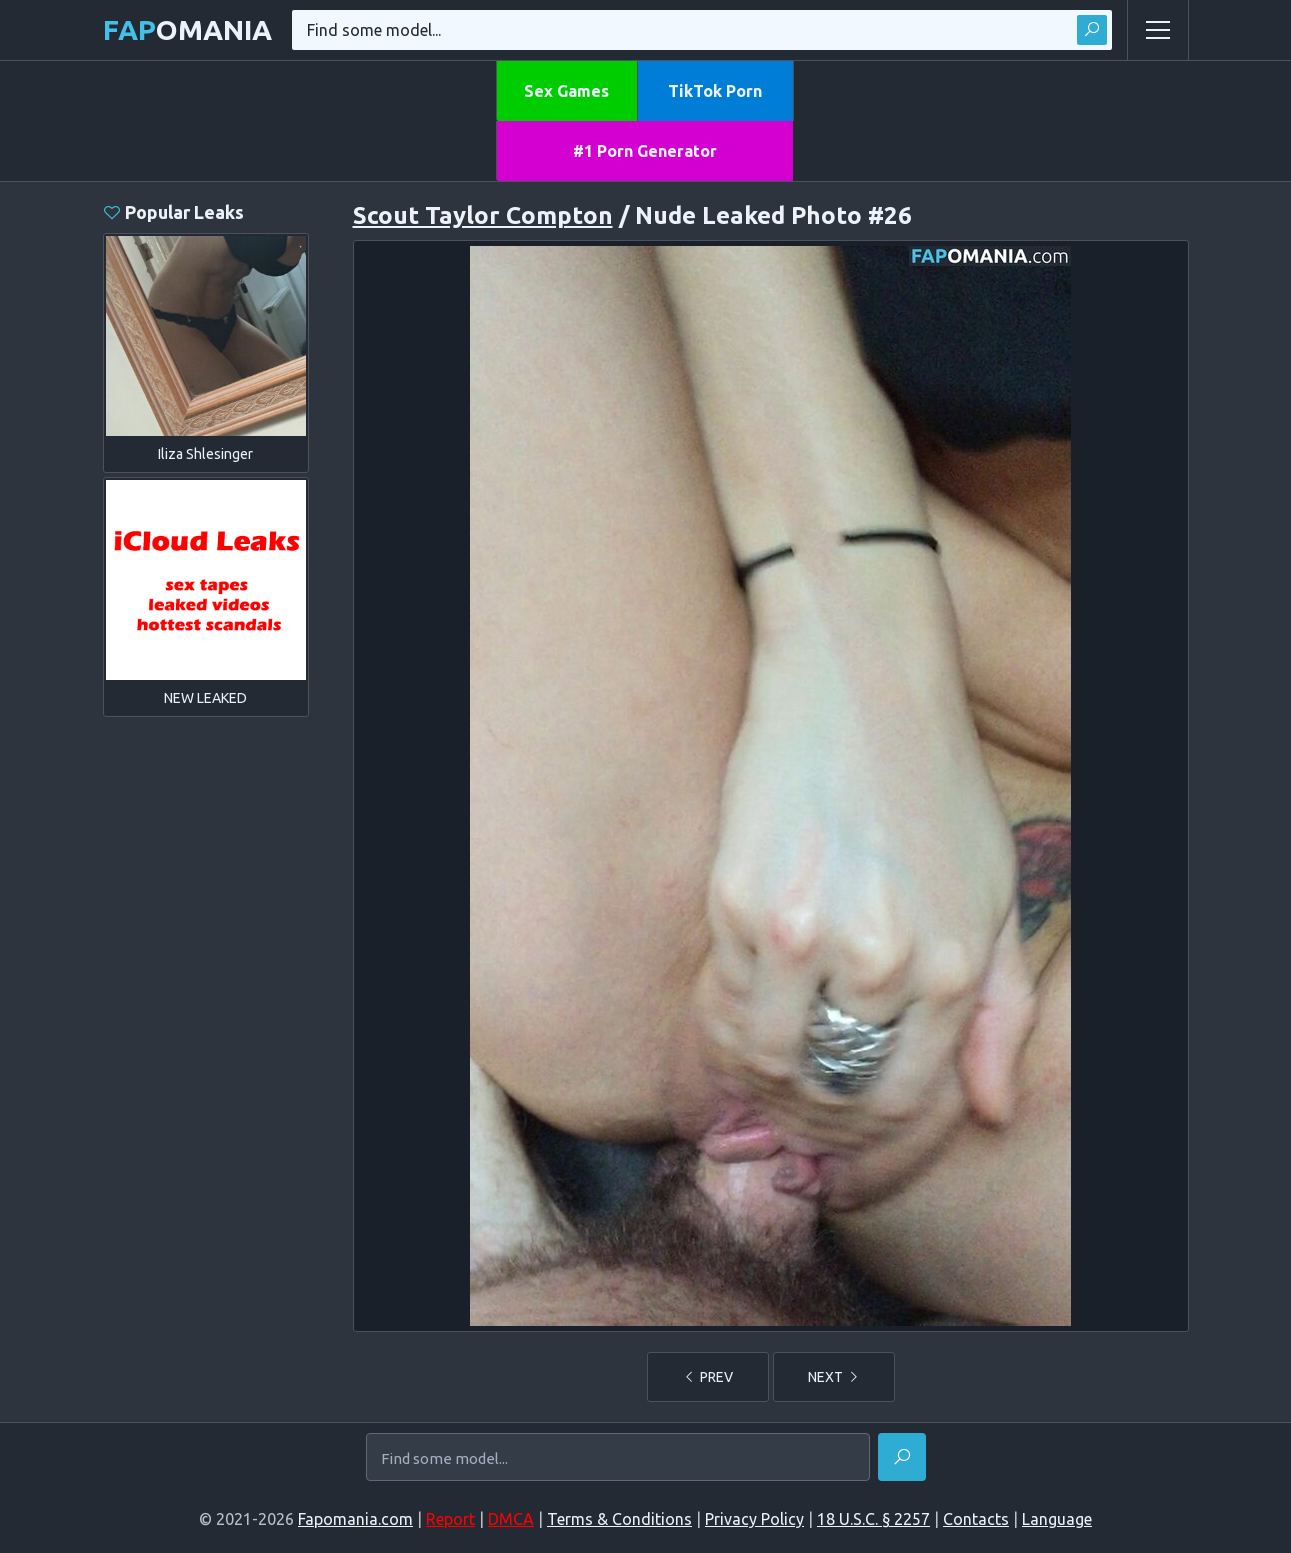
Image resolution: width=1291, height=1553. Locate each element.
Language (1057, 1519)
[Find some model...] (618, 1459)
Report (450, 1519)
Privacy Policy (754, 1519)
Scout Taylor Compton (483, 215)
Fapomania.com (355, 1519)
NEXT (834, 1377)
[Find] (902, 1457)
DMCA (511, 1519)
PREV (708, 1377)
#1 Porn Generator (645, 151)
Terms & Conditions (619, 1519)
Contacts (976, 1519)
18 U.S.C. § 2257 (873, 1519)
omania (187, 29)
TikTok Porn (715, 91)
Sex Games (566, 91)
